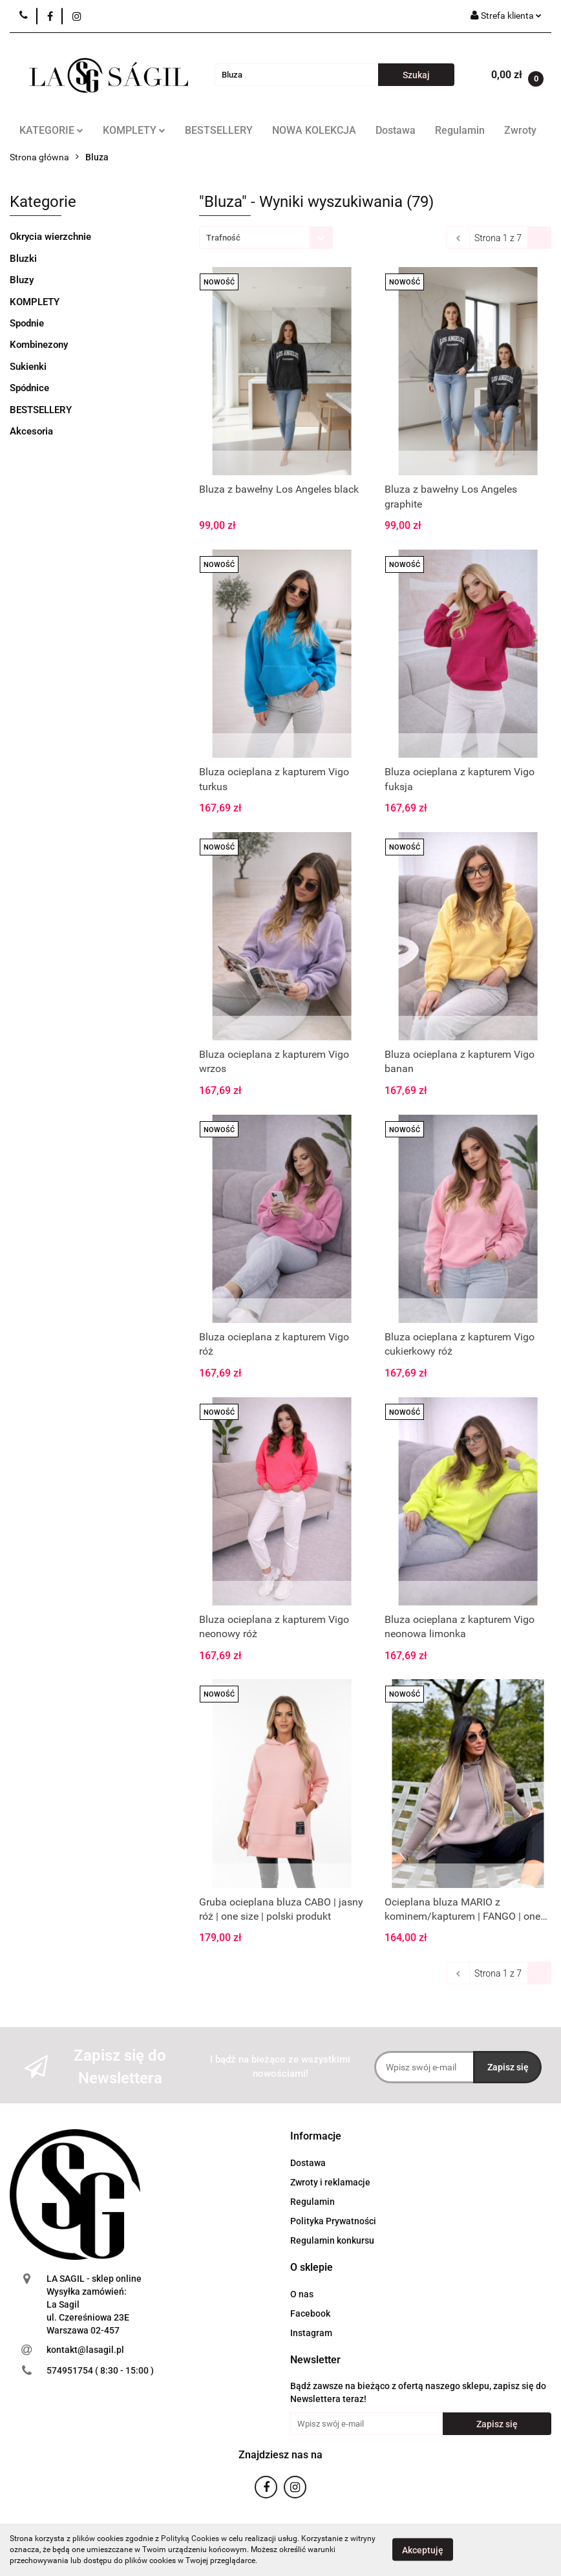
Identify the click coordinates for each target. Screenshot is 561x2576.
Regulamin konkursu (332, 2240)
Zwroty (520, 130)
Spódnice (29, 388)
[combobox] (266, 237)
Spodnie (27, 323)
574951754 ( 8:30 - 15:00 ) (100, 2370)
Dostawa (396, 130)
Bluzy (22, 280)
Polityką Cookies (190, 2538)
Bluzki (23, 258)
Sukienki (28, 366)
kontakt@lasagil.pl (85, 2350)
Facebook (310, 2313)
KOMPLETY (134, 130)
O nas (301, 2294)
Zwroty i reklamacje (330, 2182)
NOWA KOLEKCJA (314, 130)
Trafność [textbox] (223, 237)
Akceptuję (422, 2550)
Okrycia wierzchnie (50, 236)
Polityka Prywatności (333, 2221)
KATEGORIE (51, 130)
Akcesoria (31, 431)
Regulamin (460, 130)
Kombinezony (39, 344)
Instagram (311, 2333)
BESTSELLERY (219, 130)
